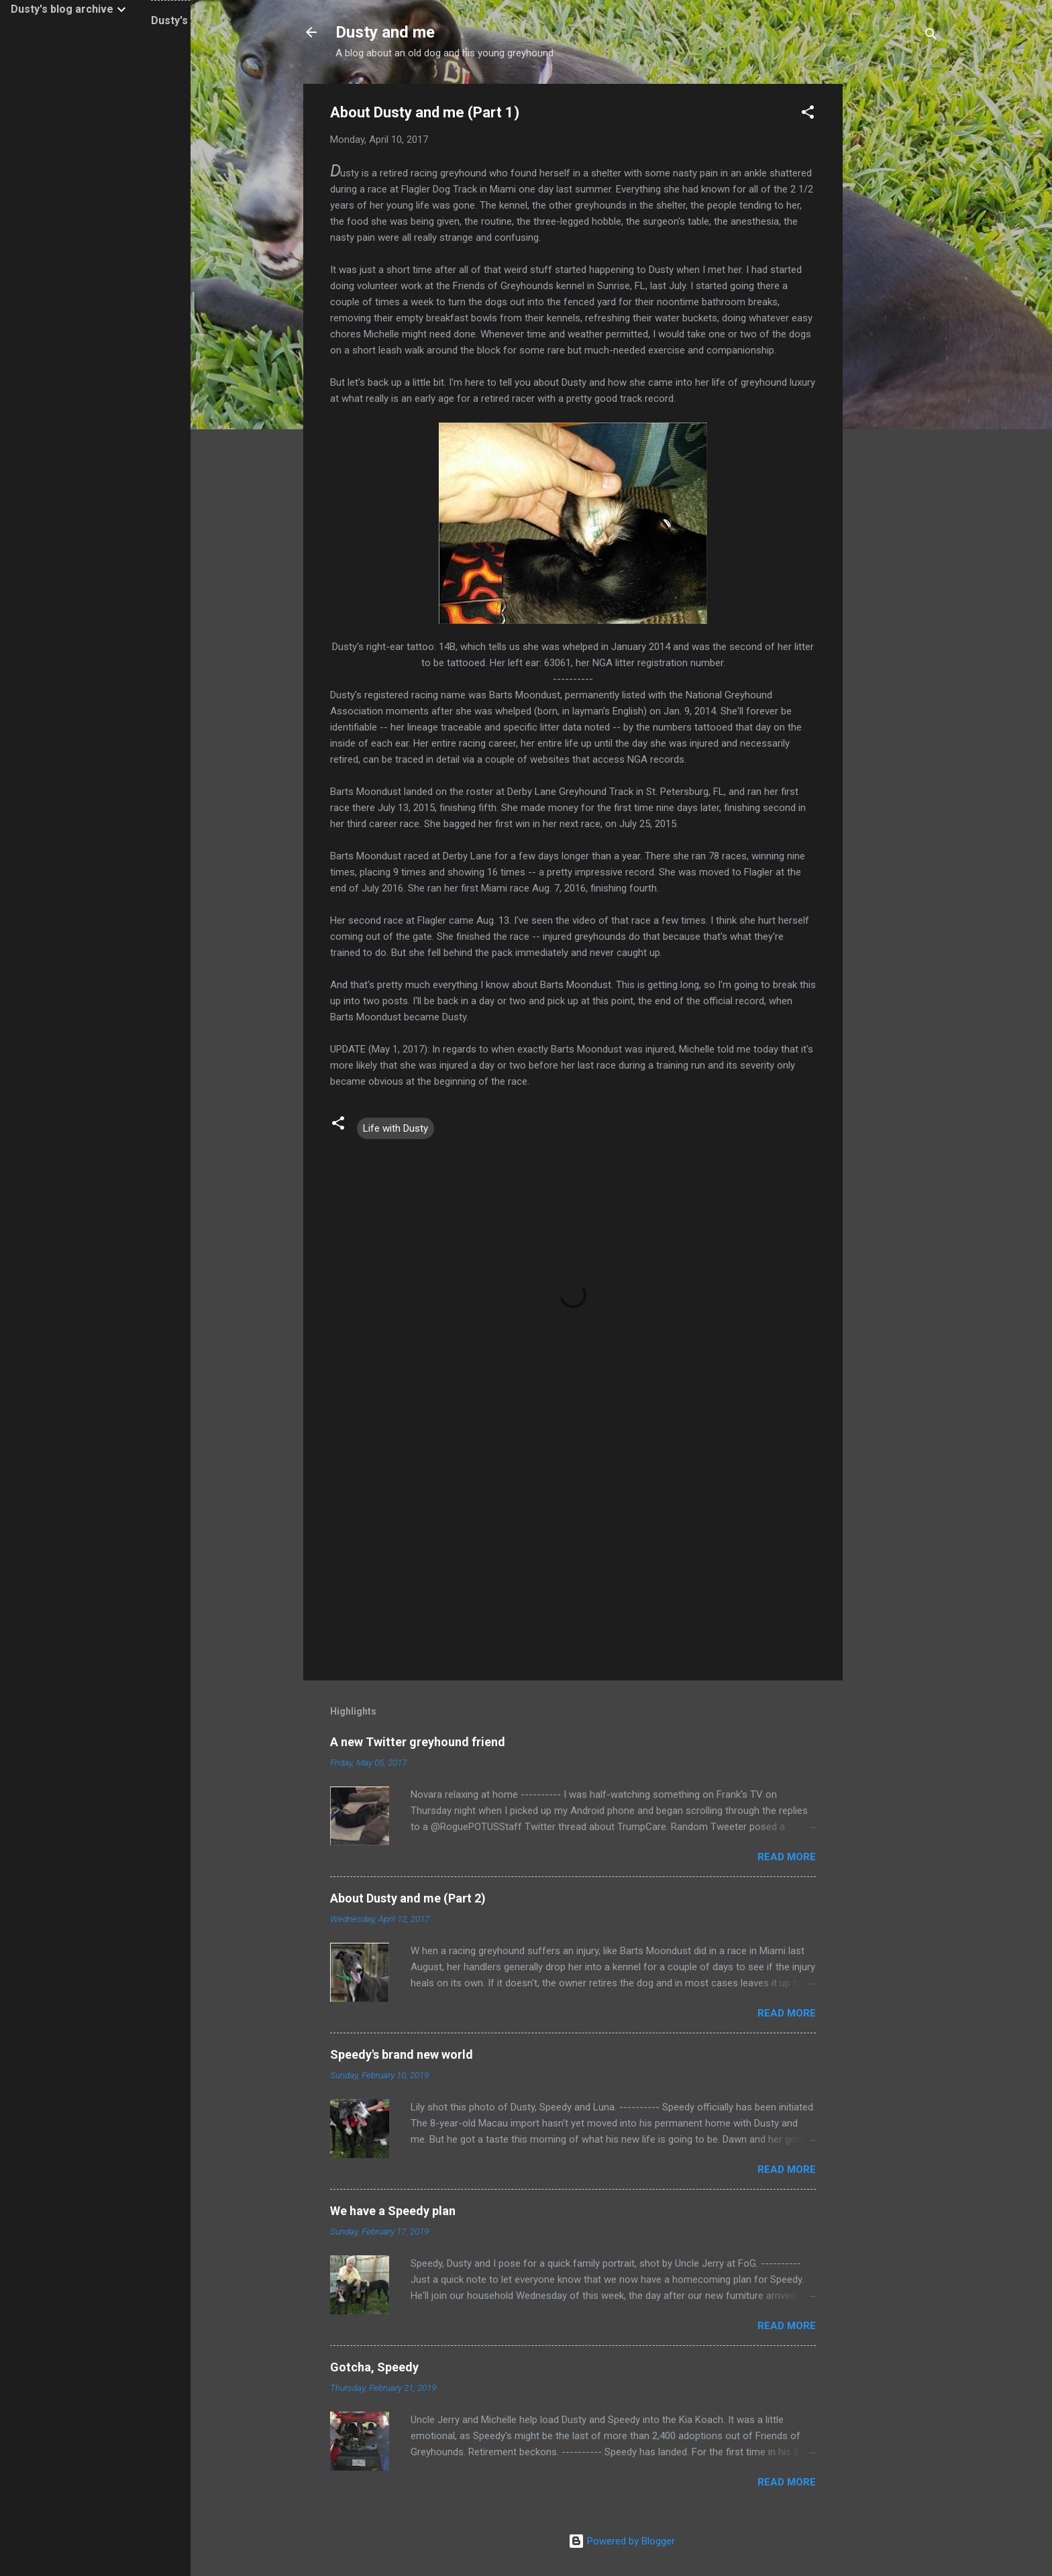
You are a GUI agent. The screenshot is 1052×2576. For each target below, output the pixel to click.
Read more (786, 1857)
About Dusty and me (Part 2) (408, 1898)
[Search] (931, 36)
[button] (808, 114)
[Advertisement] (896, 285)
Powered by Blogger (621, 2541)
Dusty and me (385, 32)
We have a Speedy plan (393, 2211)
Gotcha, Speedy (374, 2367)
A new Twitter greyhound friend (417, 1742)
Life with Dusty (395, 1128)
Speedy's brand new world (401, 2054)
